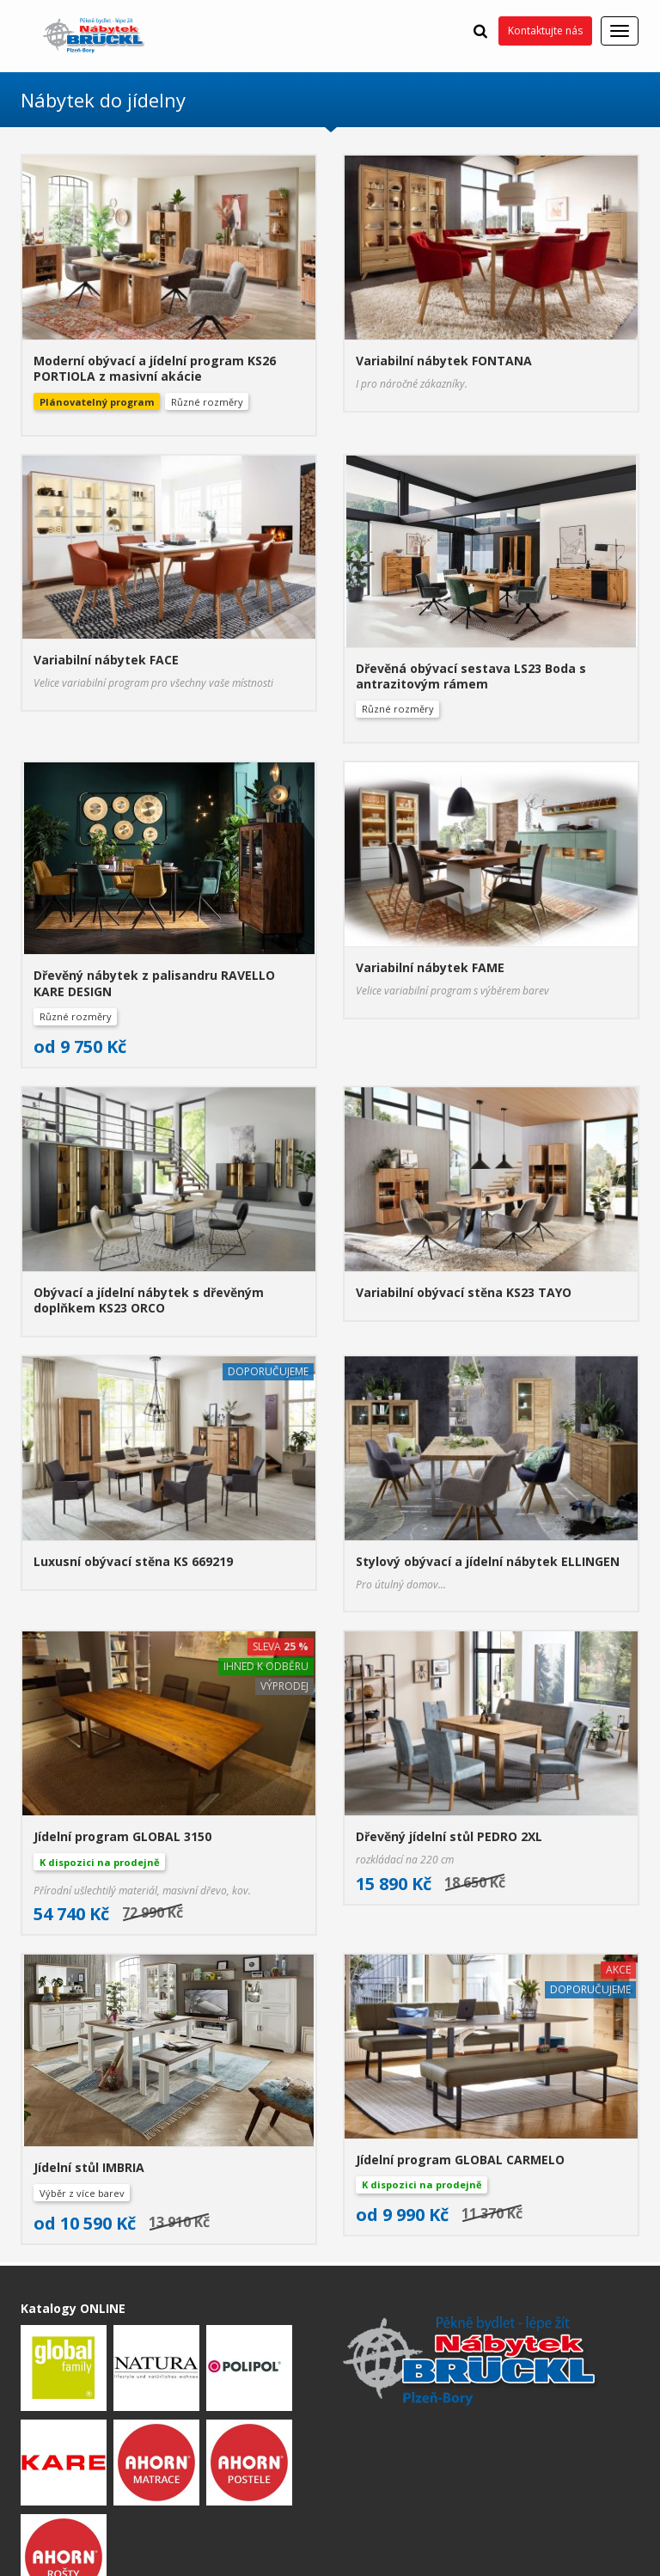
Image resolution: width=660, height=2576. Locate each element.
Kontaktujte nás (545, 30)
